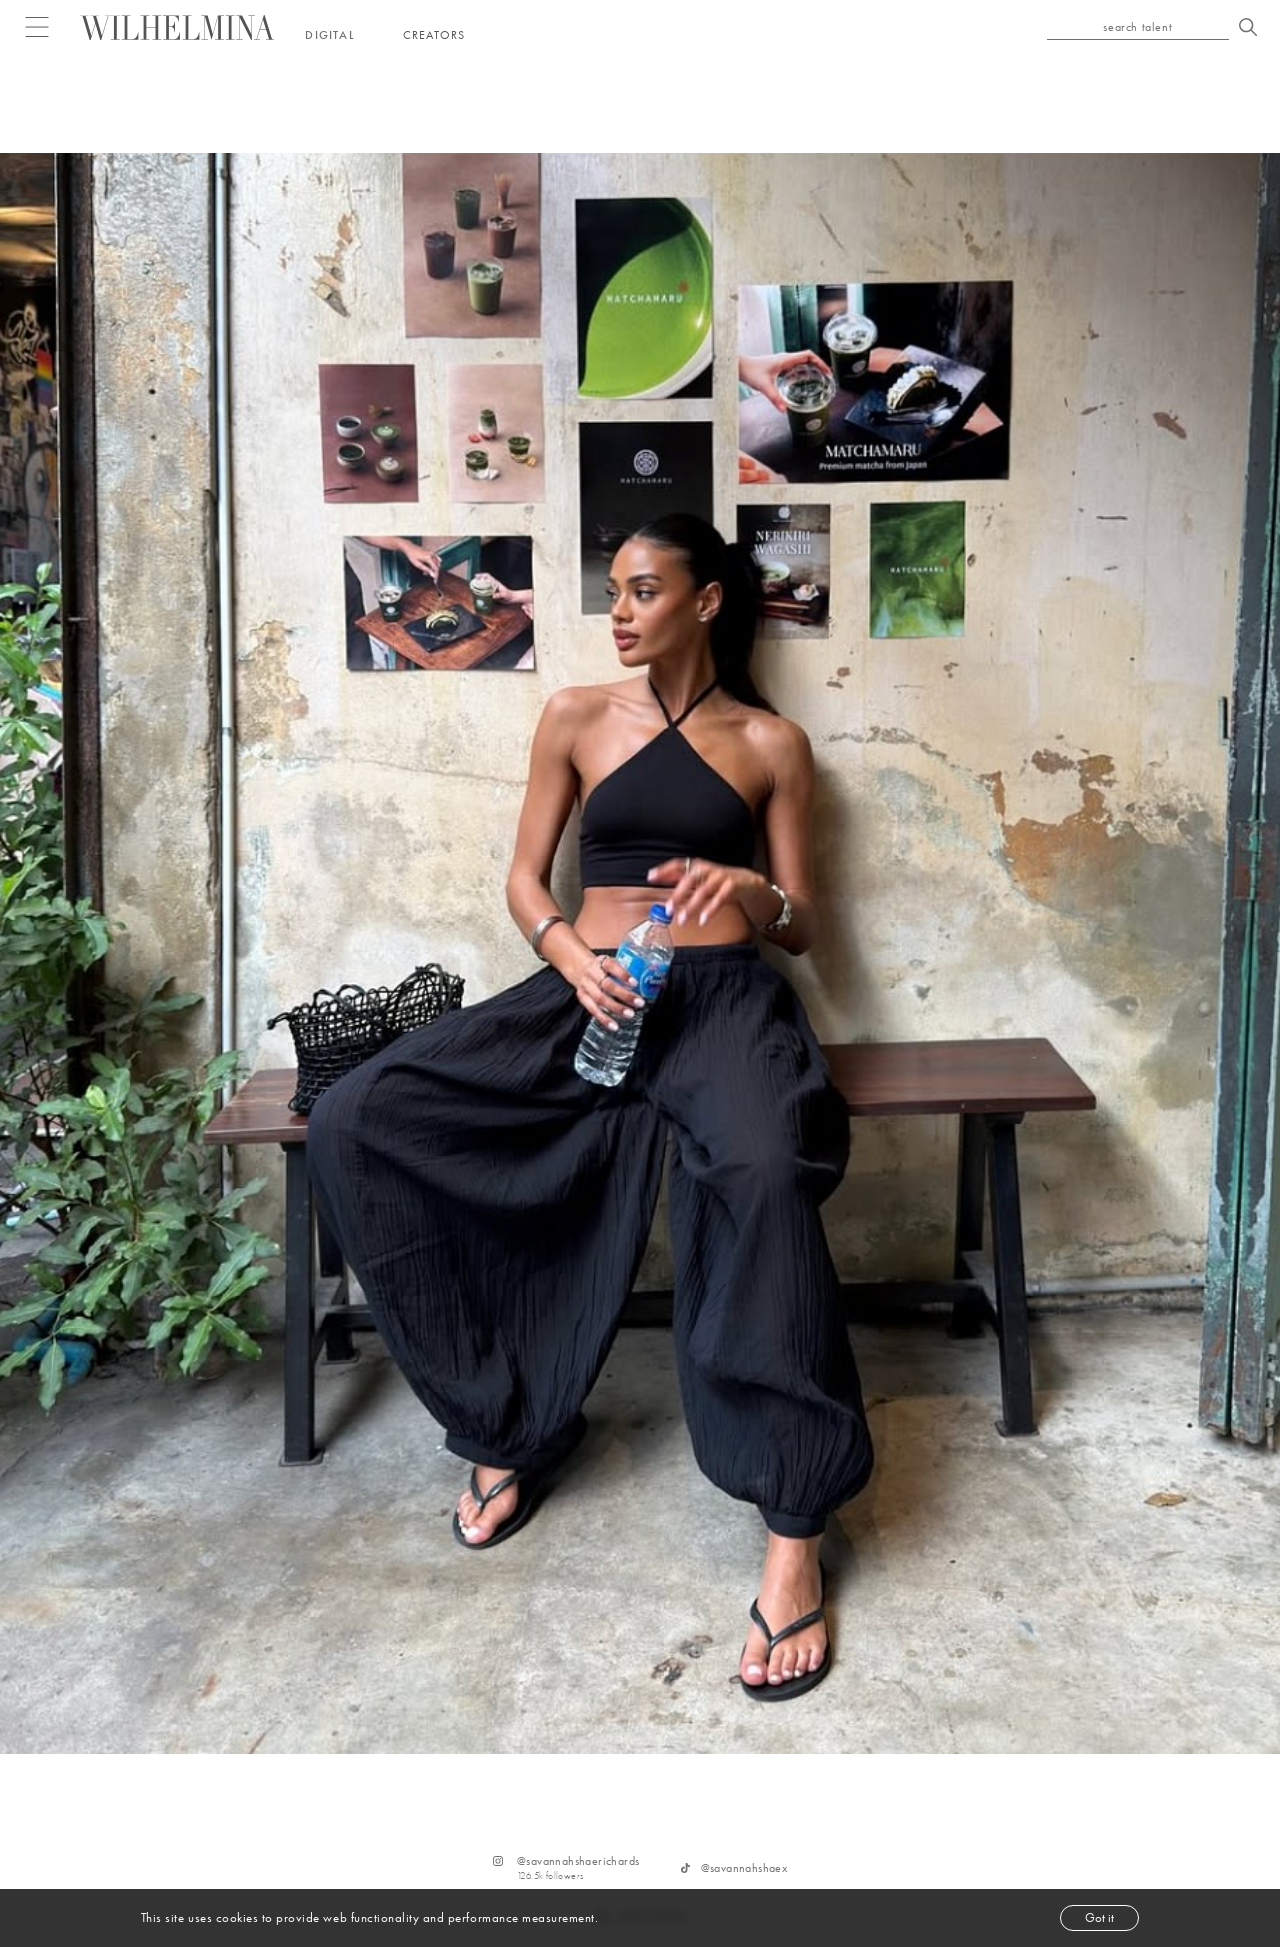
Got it (1099, 1917)
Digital (329, 35)
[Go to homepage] (177, 27)
